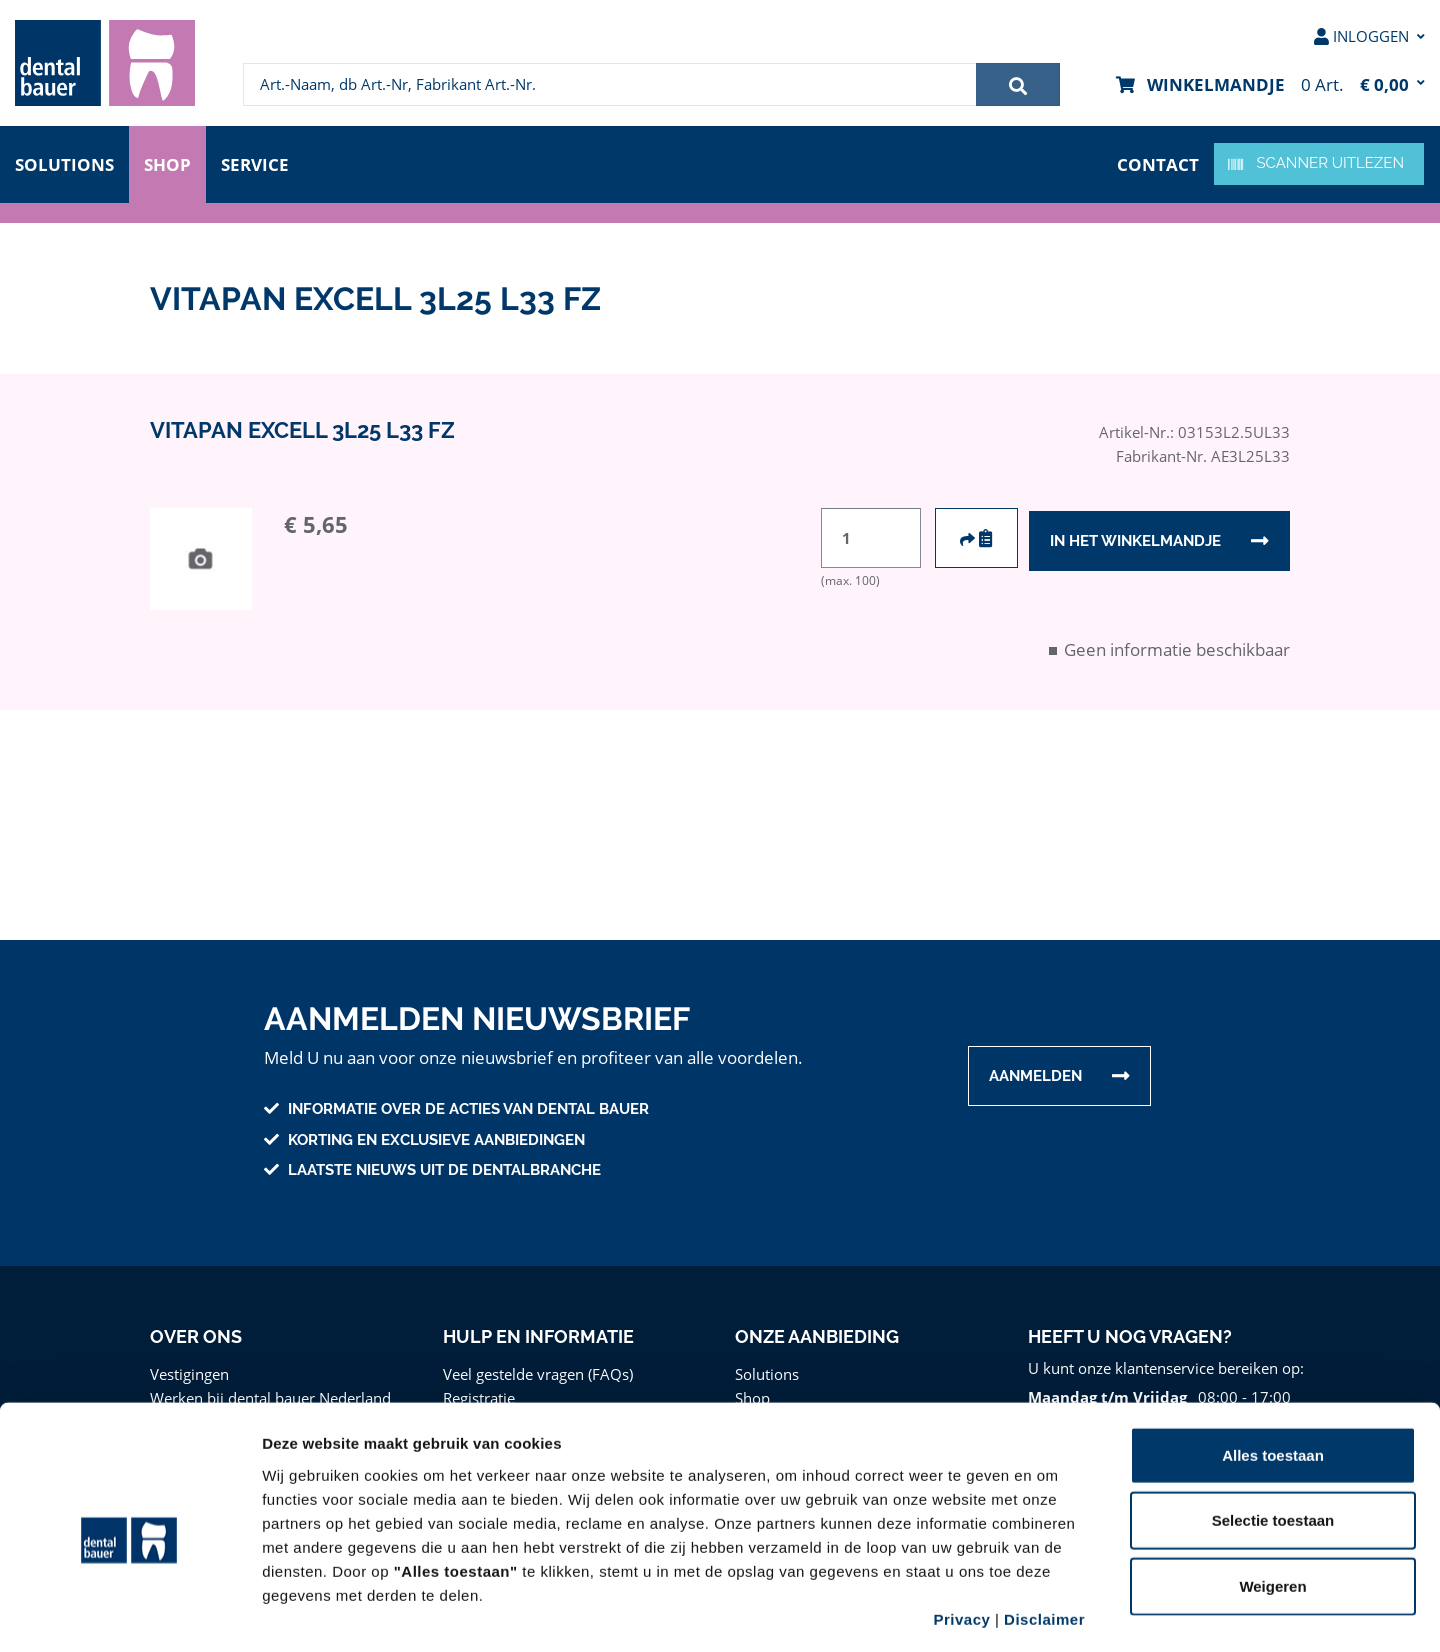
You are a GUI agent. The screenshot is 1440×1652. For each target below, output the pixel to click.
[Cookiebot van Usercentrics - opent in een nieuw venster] (129, 1613)
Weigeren (1272, 1498)
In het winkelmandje (1135, 539)
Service (259, 162)
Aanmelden (1036, 1076)
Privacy (961, 1531)
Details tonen (1080, 1612)
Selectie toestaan (1273, 1433)
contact (1159, 162)
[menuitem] (105, 63)
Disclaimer (1044, 1531)
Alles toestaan (1273, 1367)
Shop (168, 162)
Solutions (64, 162)
